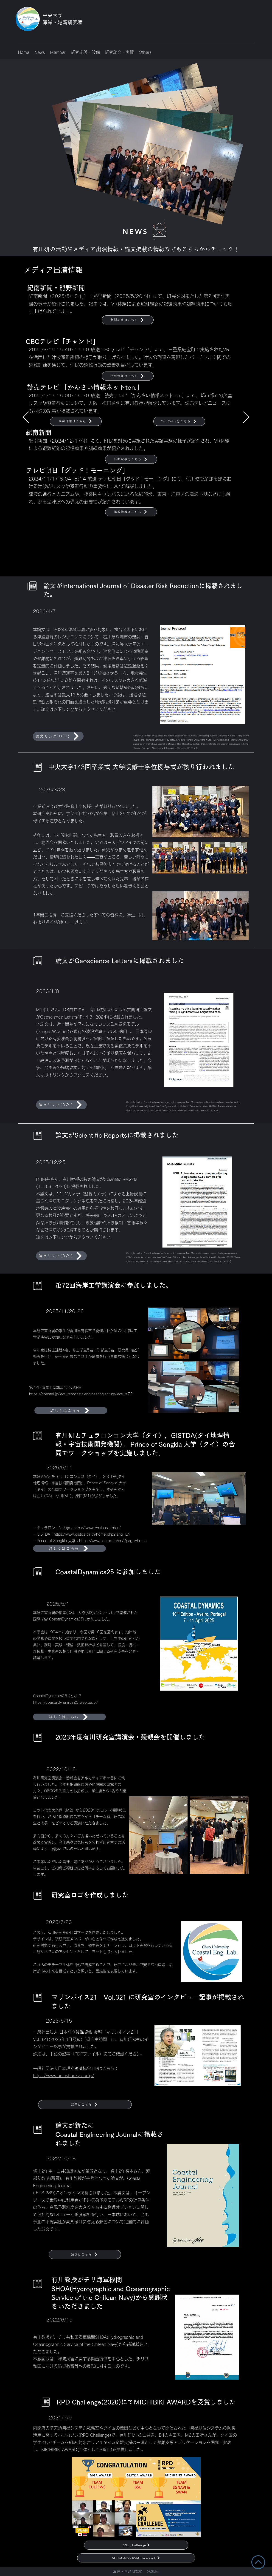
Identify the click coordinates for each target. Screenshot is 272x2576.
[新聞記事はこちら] (128, 319)
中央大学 (55, 15)
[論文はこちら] (85, 2254)
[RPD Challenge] (136, 2545)
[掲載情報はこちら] (128, 376)
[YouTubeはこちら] (179, 421)
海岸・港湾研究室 (62, 22)
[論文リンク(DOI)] (58, 736)
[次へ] (246, 418)
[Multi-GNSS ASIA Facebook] (136, 2557)
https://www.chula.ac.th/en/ (97, 1528)
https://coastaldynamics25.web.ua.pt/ (65, 1702)
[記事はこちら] (85, 2104)
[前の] (26, 418)
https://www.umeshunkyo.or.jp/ (63, 2075)
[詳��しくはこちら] (69, 1548)
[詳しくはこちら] (70, 1410)
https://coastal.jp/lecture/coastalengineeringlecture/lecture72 (81, 1394)
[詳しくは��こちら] (69, 1717)
